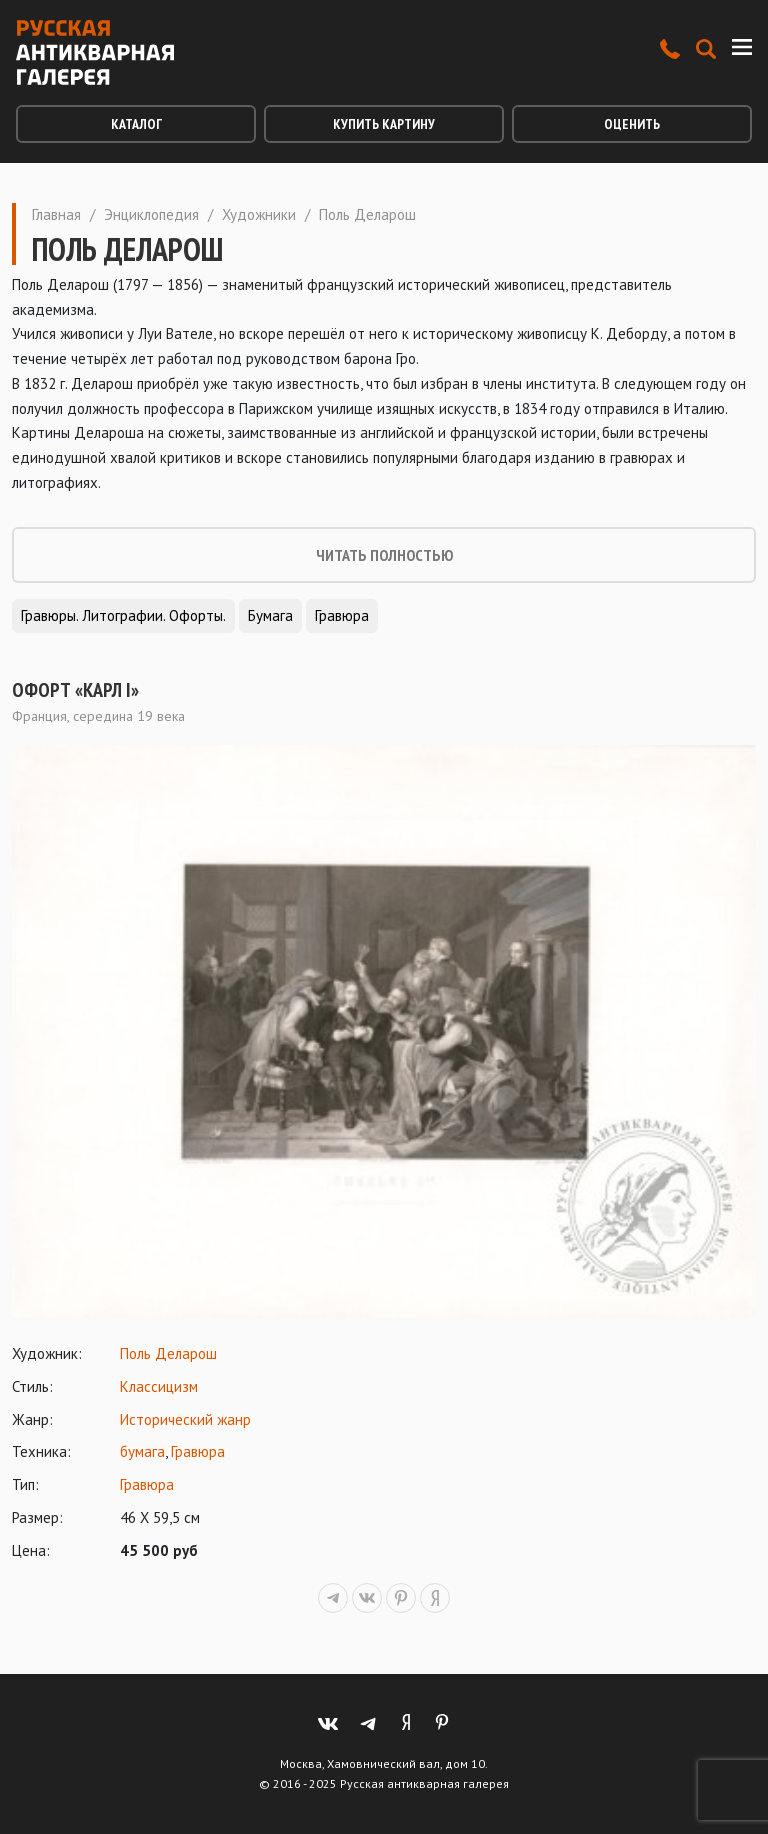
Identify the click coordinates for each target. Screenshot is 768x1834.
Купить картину (384, 124)
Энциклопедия (151, 214)
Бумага (270, 615)
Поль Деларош (168, 1353)
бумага (142, 1451)
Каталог (136, 124)
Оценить (632, 124)
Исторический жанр (185, 1419)
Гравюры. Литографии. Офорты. (123, 615)
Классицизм (159, 1386)
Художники (259, 214)
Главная (56, 214)
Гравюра (342, 615)
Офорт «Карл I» (75, 690)
